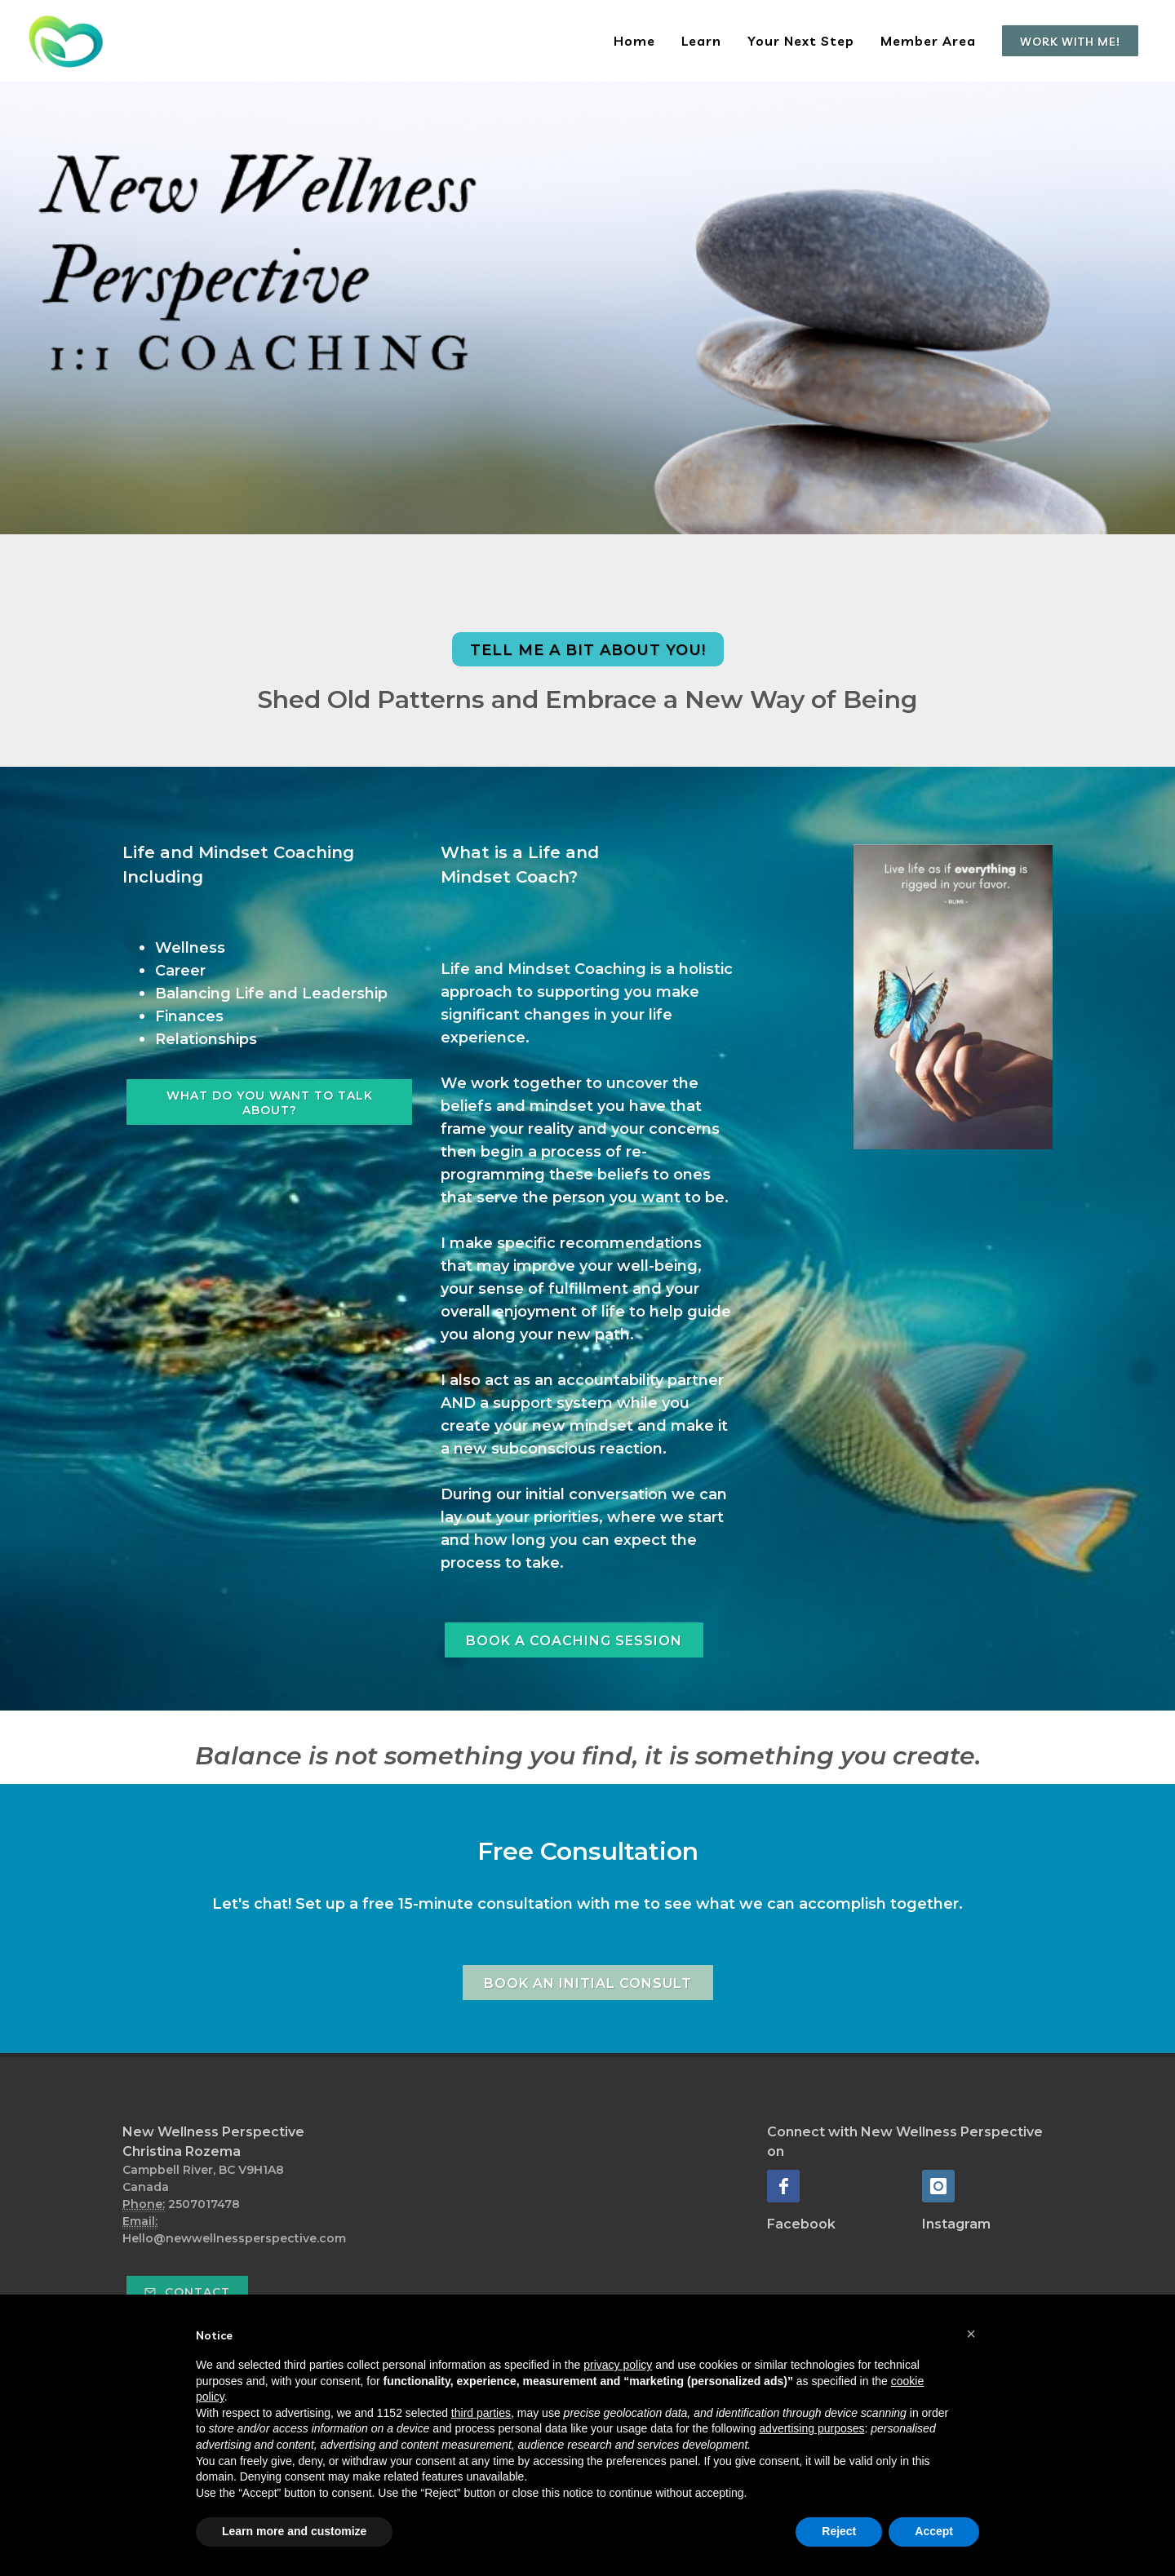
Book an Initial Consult (588, 1983)
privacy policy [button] (617, 2364)
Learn (701, 41)
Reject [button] (839, 2531)
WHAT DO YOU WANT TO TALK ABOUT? (269, 1103)
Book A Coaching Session (574, 1641)
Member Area (928, 41)
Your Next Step (800, 41)
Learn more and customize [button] (294, 2531)
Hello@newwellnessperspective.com (234, 2238)
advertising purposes (811, 2428)
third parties (481, 2412)
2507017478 (204, 2204)
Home (634, 41)
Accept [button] (934, 2531)
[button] (971, 2334)
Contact (187, 2292)
